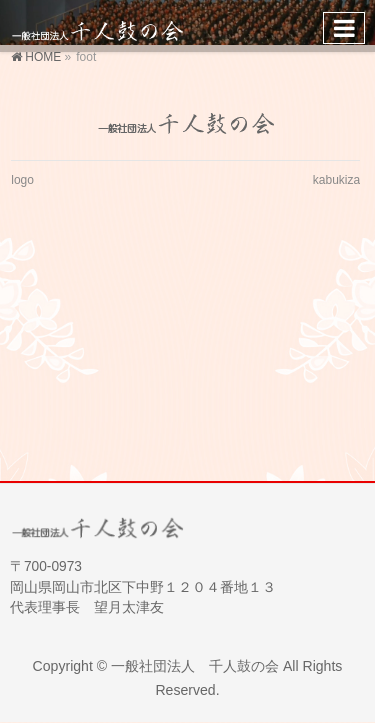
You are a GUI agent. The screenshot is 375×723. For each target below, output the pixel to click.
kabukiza (336, 180)
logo (22, 180)
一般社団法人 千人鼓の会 (195, 666)
